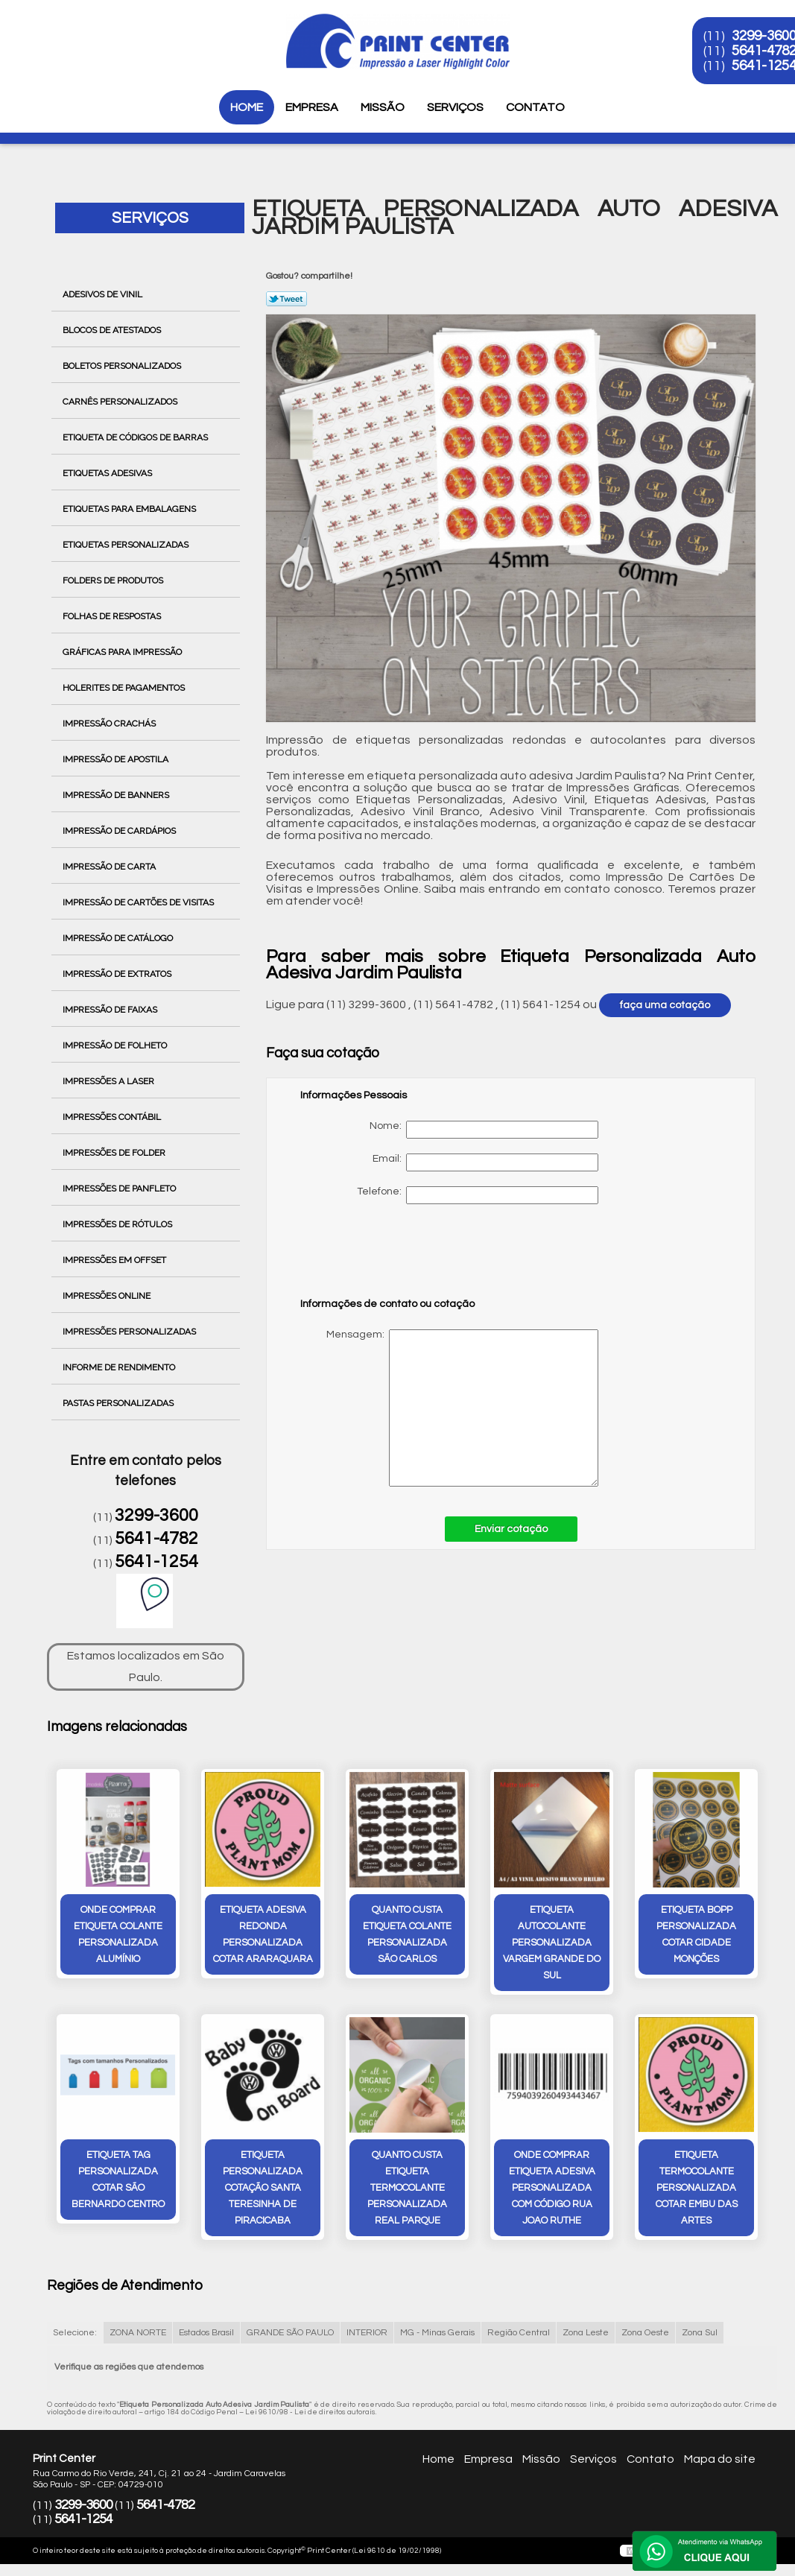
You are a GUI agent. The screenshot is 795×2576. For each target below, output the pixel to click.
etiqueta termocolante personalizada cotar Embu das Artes (697, 2188)
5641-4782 (156, 1539)
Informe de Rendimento (120, 1367)
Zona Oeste (645, 2333)
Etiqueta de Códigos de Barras (136, 437)
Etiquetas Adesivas (108, 473)
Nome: (484, 1130)
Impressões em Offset (115, 1260)
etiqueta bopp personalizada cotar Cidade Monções (696, 1934)
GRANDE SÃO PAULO (290, 2333)
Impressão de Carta (110, 866)
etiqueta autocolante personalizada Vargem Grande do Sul (552, 1943)
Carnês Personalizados (121, 401)
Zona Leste (586, 2333)
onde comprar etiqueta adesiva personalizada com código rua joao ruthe (552, 2188)
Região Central (518, 2333)
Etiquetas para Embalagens (130, 509)
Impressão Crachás (110, 723)
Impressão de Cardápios (120, 831)
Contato (535, 107)
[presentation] (395, 1258)
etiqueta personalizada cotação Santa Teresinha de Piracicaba (263, 2188)
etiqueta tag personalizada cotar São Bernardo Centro (118, 2179)
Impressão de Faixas (111, 1009)
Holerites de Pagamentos (125, 688)
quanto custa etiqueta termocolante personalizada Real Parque (407, 2188)
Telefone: (477, 1195)
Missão (383, 107)
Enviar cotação (511, 1529)
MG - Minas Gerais (437, 2333)
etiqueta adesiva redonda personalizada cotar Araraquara (263, 1934)
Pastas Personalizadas (119, 1403)
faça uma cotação (665, 1005)
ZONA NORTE (138, 2333)
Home (246, 107)
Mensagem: (449, 1408)
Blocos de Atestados (113, 330)
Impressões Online (108, 1296)
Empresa (311, 107)
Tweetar (286, 298)
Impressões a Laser (109, 1081)
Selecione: (75, 2333)
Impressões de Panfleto (120, 1188)
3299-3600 (156, 1516)
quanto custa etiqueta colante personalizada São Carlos (407, 1934)
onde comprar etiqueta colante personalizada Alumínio (118, 1934)
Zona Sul (700, 2333)
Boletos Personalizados (123, 366)
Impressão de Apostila (117, 759)
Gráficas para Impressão (123, 652)
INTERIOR (366, 2333)
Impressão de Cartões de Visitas (139, 902)
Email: (485, 1162)
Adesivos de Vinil (104, 294)
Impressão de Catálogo (119, 938)
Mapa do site (720, 2459)
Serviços (455, 107)
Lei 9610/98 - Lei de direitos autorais (310, 2412)
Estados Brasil (206, 2333)
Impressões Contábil (113, 1117)
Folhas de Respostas (113, 616)
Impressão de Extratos (118, 974)
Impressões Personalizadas (130, 1331)
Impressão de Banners (117, 795)
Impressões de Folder (115, 1153)
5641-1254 (156, 1562)
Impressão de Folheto (116, 1045)
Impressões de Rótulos (118, 1224)
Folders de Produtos (114, 580)
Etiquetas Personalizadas (127, 544)
